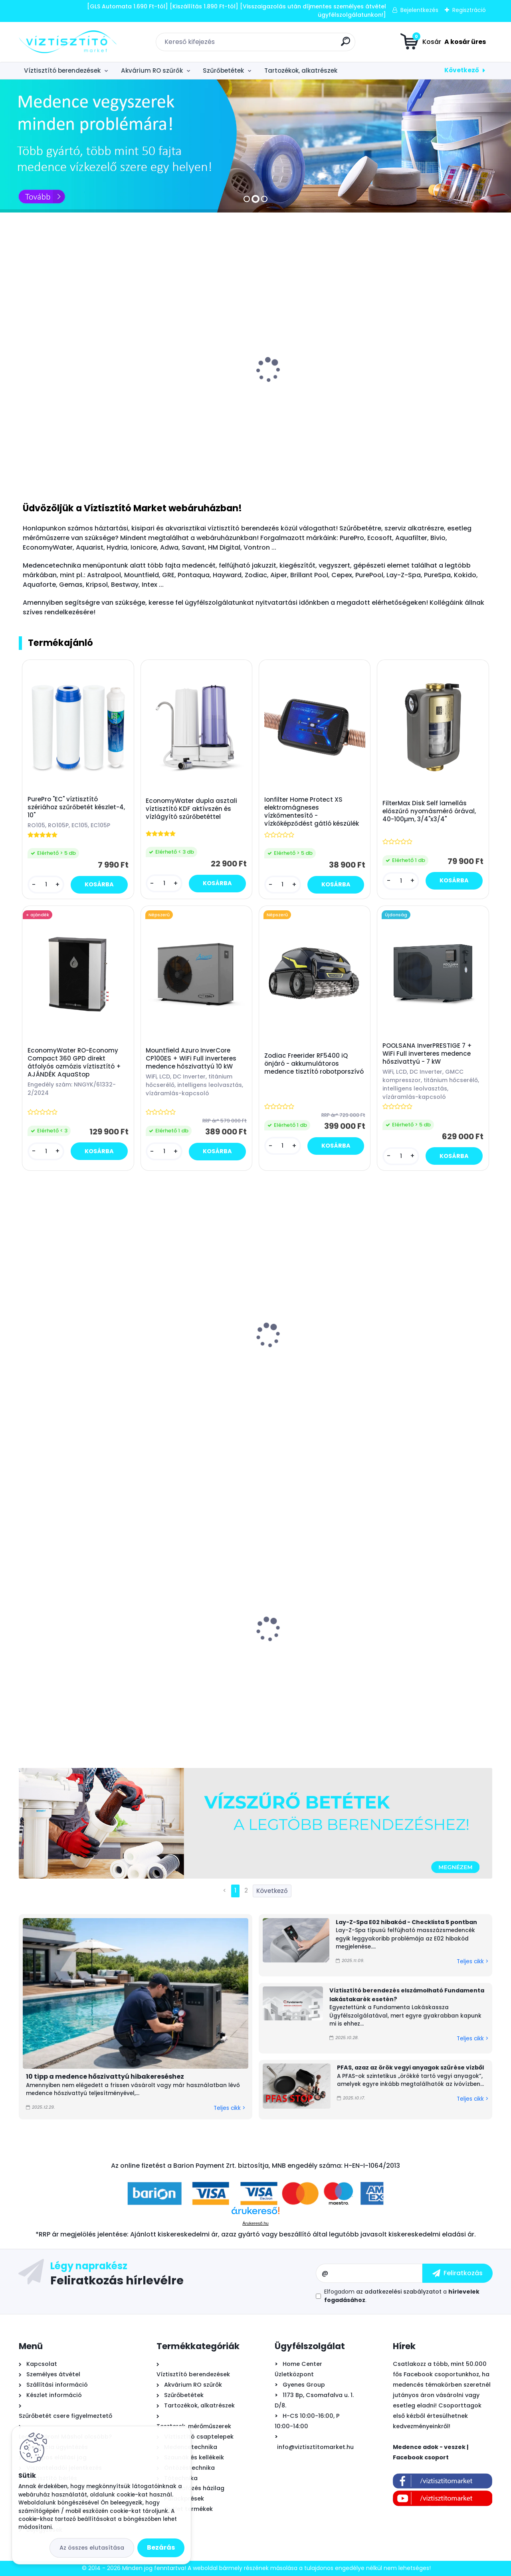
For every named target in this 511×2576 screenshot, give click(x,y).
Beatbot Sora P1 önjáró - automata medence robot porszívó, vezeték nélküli (65, 1360)
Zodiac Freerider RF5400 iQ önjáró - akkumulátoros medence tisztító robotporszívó (314, 1064)
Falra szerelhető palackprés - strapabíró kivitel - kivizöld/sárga (429, 1645)
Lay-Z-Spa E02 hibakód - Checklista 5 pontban (406, 1922)
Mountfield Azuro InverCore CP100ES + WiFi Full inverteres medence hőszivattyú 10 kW (191, 1059)
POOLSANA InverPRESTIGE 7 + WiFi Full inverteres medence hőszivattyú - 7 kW (427, 1054)
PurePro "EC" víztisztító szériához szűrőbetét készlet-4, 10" (76, 807)
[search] (345, 44)
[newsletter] (457, 2273)
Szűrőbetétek (223, 70)
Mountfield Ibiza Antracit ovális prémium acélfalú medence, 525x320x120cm (193, 1359)
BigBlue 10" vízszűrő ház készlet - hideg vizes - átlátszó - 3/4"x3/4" (194, 1645)
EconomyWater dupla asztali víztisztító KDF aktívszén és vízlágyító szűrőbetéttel (191, 809)
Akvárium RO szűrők (152, 70)
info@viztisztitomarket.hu (315, 2447)
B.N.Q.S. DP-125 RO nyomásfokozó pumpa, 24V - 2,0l (314, 397)
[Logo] (68, 42)
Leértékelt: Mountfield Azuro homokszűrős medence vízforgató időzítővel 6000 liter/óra (313, 1648)
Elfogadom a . (401, 2296)
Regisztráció (469, 10)
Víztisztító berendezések (62, 70)
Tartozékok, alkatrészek (300, 70)
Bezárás (161, 2547)
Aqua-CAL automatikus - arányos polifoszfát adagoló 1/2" (195, 397)
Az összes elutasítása (91, 2548)
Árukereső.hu (255, 2223)
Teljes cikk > (229, 2108)
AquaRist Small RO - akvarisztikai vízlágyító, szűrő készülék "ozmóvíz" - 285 (70, 401)
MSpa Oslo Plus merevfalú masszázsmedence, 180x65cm (432, 1350)
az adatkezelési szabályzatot (399, 2292)
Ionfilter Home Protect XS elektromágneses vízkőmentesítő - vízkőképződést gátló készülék (311, 812)
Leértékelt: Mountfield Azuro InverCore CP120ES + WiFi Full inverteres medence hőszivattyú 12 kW (74, 1640)
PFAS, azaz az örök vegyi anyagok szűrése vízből (410, 2068)
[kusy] (403, 466)
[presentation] (24, 367)
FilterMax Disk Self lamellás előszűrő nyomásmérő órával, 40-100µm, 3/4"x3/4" (429, 811)
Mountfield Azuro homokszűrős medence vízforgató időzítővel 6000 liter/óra (432, 390)
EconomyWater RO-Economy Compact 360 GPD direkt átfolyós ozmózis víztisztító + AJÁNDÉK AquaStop (74, 1062)
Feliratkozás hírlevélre (117, 2280)
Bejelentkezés (419, 10)
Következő (461, 70)
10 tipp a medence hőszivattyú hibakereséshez (105, 2076)
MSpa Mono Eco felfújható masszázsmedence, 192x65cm (311, 1350)
